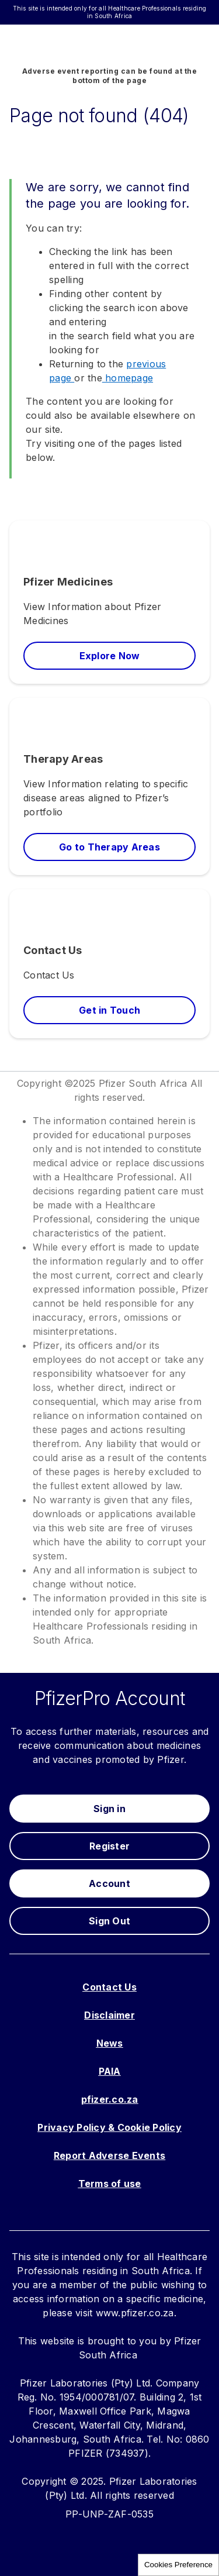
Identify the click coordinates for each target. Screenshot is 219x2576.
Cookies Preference (178, 2564)
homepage (127, 378)
